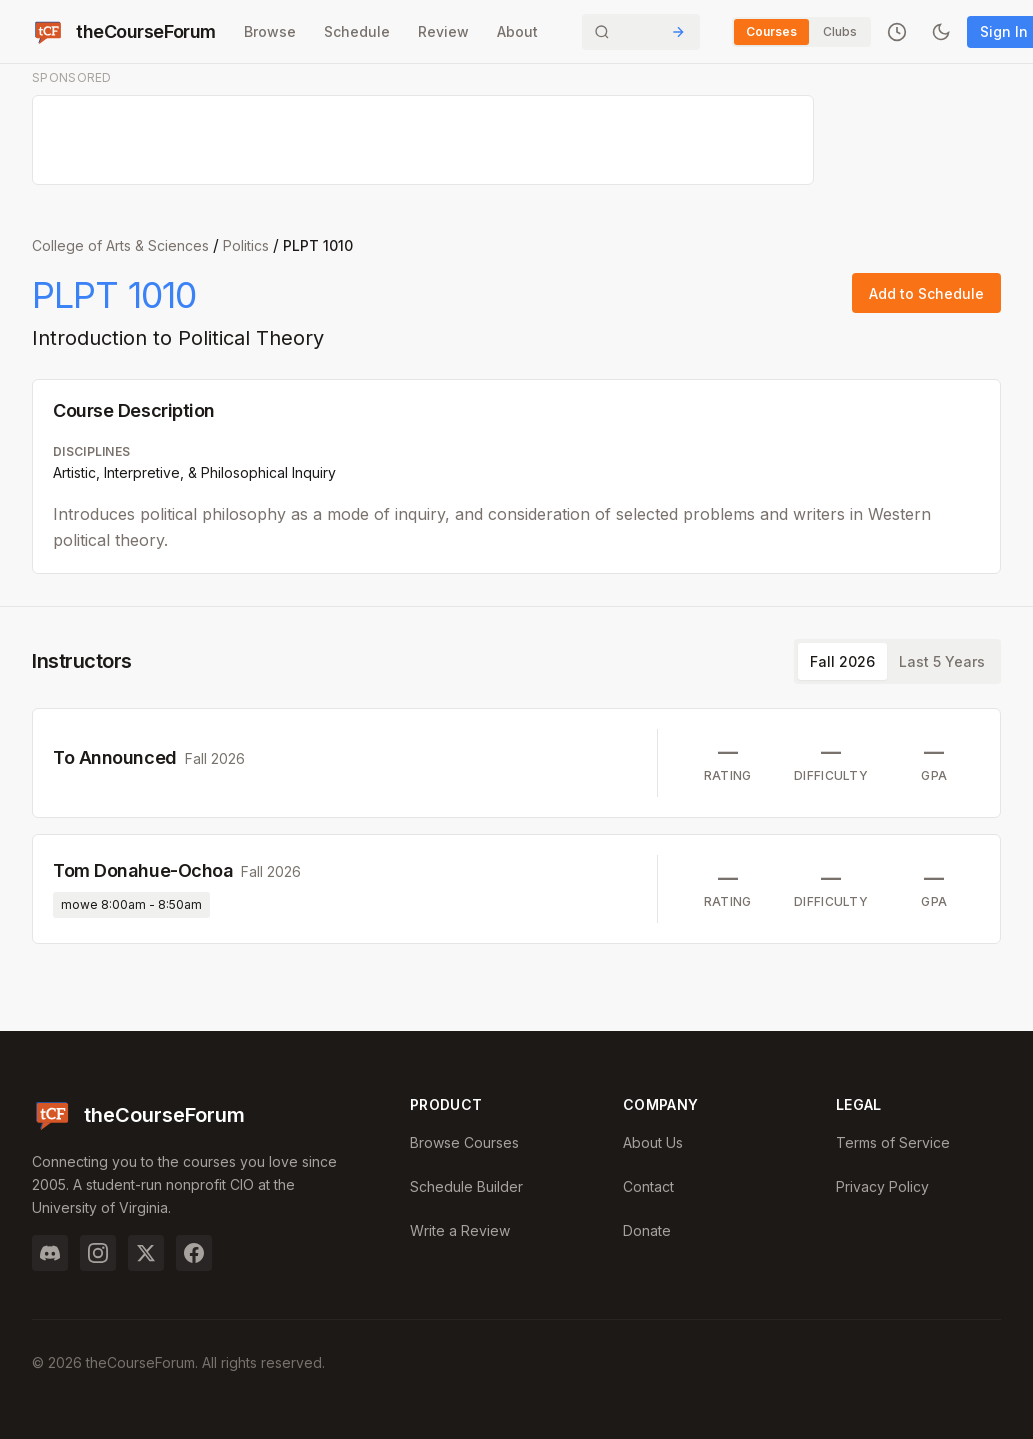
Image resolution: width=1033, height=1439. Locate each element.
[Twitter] (146, 1253)
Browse (270, 31)
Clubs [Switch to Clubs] (840, 31)
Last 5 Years (942, 661)
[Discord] (50, 1253)
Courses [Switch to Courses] (771, 31)
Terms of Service (893, 1142)
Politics (246, 245)
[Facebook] (194, 1253)
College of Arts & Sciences (120, 245)
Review (443, 31)
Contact (648, 1186)
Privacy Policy (882, 1186)
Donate (647, 1230)
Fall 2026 (842, 661)
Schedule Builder (466, 1186)
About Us (653, 1142)
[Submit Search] (678, 32)
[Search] (641, 32)
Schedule (357, 31)
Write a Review (460, 1230)
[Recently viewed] (897, 32)
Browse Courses (464, 1142)
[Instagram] (98, 1253)
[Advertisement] (424, 141)
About (517, 31)
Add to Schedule (926, 293)
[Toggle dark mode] (941, 32)
